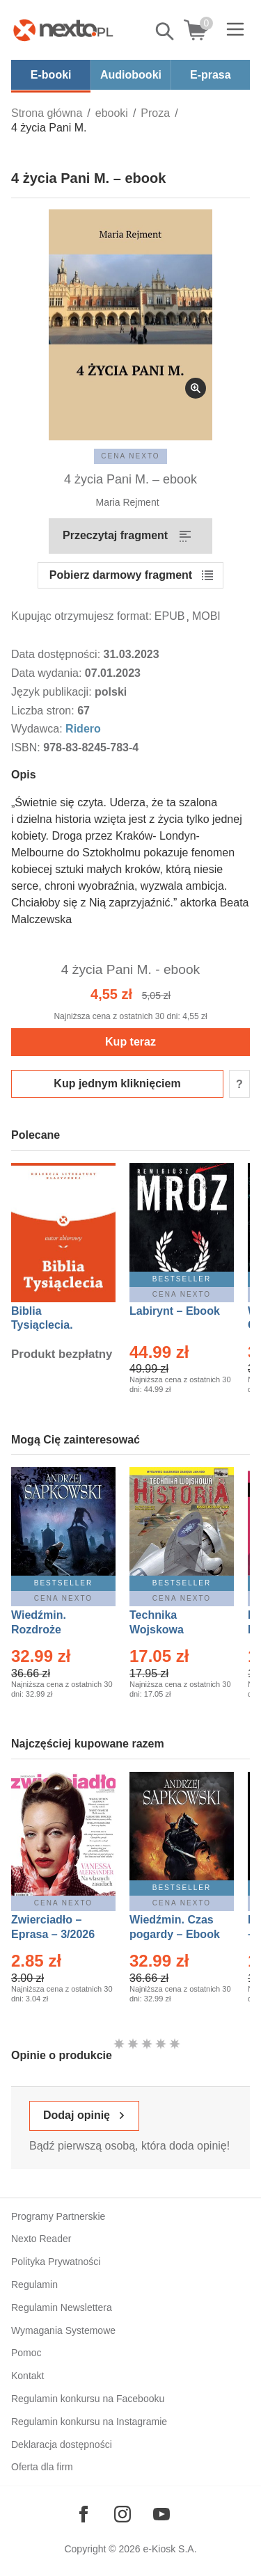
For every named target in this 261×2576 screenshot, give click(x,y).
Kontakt (27, 2375)
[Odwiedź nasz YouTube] (161, 2514)
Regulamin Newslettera (61, 2307)
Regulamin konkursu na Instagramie (89, 2421)
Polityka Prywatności (55, 2261)
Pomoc (26, 2352)
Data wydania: (48, 673)
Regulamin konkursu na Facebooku (87, 2398)
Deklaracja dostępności (61, 2444)
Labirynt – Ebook (174, 1311)
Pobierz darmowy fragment (120, 575)
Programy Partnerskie (58, 2216)
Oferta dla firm (42, 2466)
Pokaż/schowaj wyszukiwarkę (165, 31)
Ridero (83, 729)
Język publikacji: (53, 692)
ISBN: (27, 747)
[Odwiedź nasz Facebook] (83, 2514)
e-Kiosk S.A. (170, 2548)
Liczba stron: (44, 711)
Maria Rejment (127, 502)
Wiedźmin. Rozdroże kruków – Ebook (54, 1629)
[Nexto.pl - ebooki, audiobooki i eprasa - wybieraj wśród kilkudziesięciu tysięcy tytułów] (63, 30)
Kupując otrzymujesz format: (81, 616)
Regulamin (34, 2284)
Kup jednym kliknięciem (117, 1083)
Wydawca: (38, 729)
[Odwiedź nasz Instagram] (122, 2514)
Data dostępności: (57, 654)
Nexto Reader (41, 2238)
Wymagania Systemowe (63, 2330)
